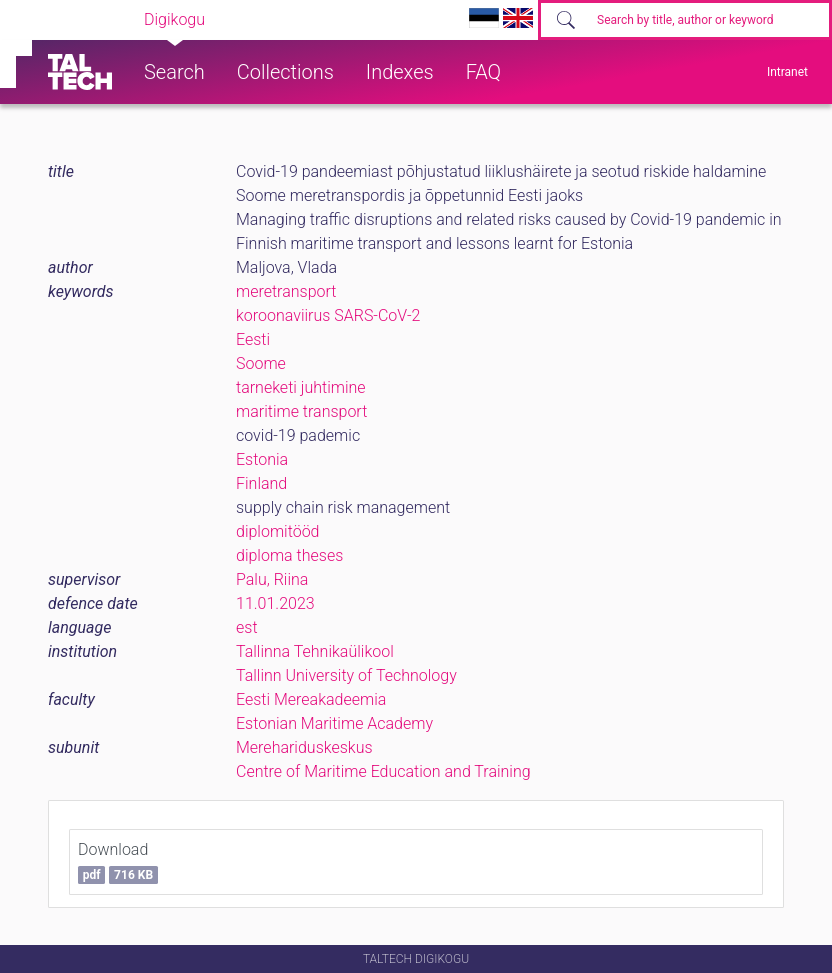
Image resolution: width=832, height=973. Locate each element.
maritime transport (301, 411)
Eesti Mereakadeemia (311, 699)
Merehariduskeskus (304, 747)
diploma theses (289, 555)
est (247, 627)
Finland (261, 483)
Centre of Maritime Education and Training (383, 771)
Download (118, 862)
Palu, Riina (272, 579)
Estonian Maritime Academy (334, 723)
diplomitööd (278, 531)
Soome (261, 363)
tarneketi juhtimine (301, 387)
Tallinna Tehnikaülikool (315, 651)
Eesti (253, 339)
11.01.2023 (275, 603)
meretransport (286, 291)
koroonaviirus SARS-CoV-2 (328, 315)
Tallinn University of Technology (346, 675)
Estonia (262, 459)
